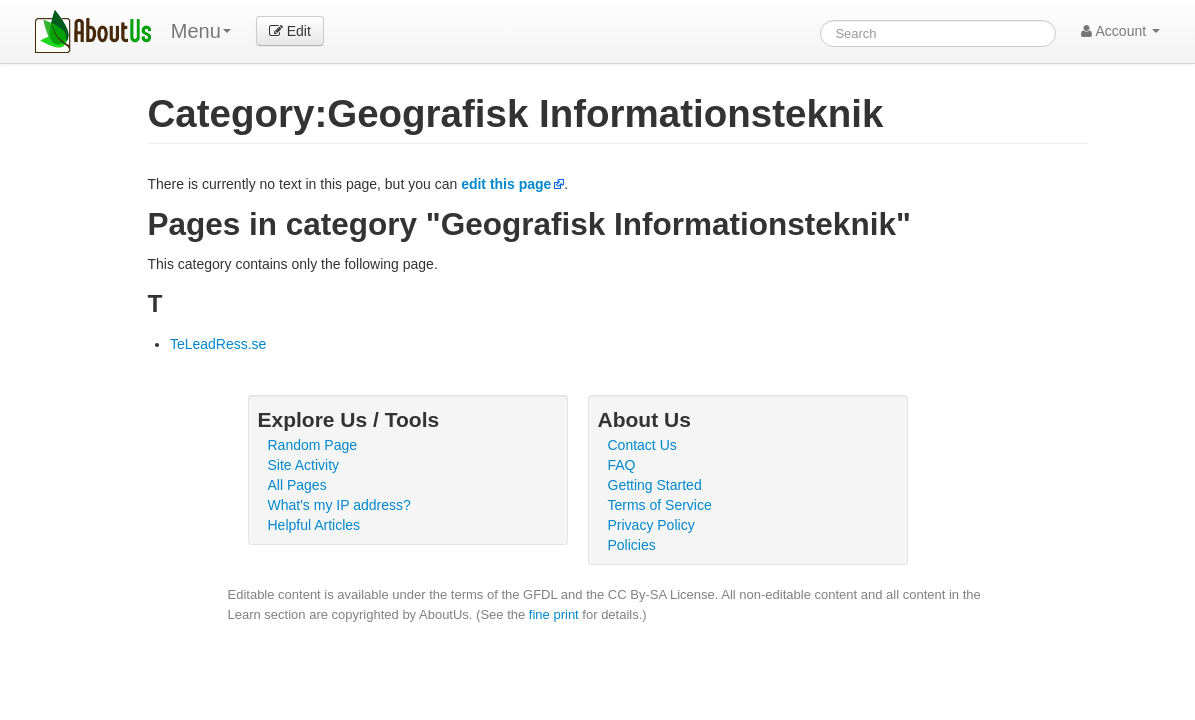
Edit (290, 31)
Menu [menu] (201, 31)
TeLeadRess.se (218, 344)
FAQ (622, 465)
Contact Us (642, 445)
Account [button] (1120, 31)
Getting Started (655, 485)
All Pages (297, 485)
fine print (554, 614)
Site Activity (304, 465)
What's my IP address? (339, 505)
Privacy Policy (651, 525)
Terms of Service (660, 505)
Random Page (313, 445)
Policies (632, 545)
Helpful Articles (314, 525)
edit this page (506, 184)
